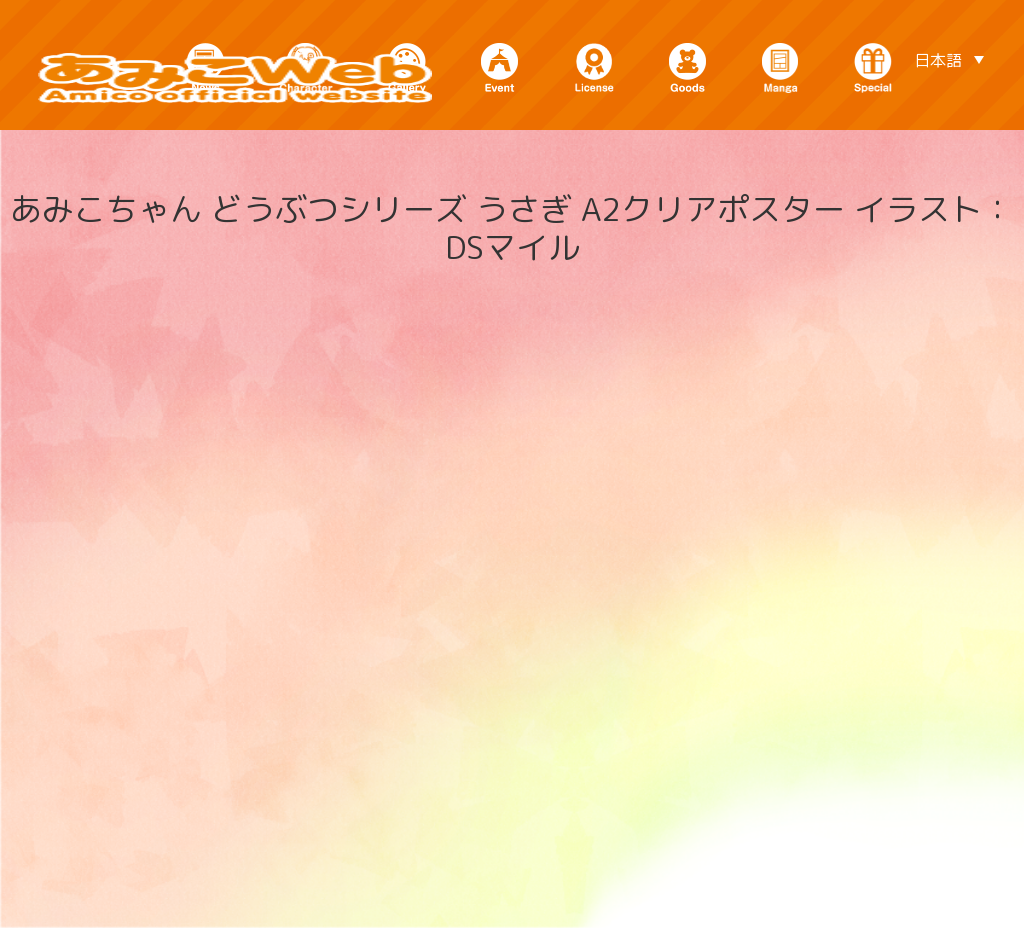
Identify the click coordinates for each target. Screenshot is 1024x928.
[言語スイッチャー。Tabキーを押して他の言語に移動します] (949, 59)
